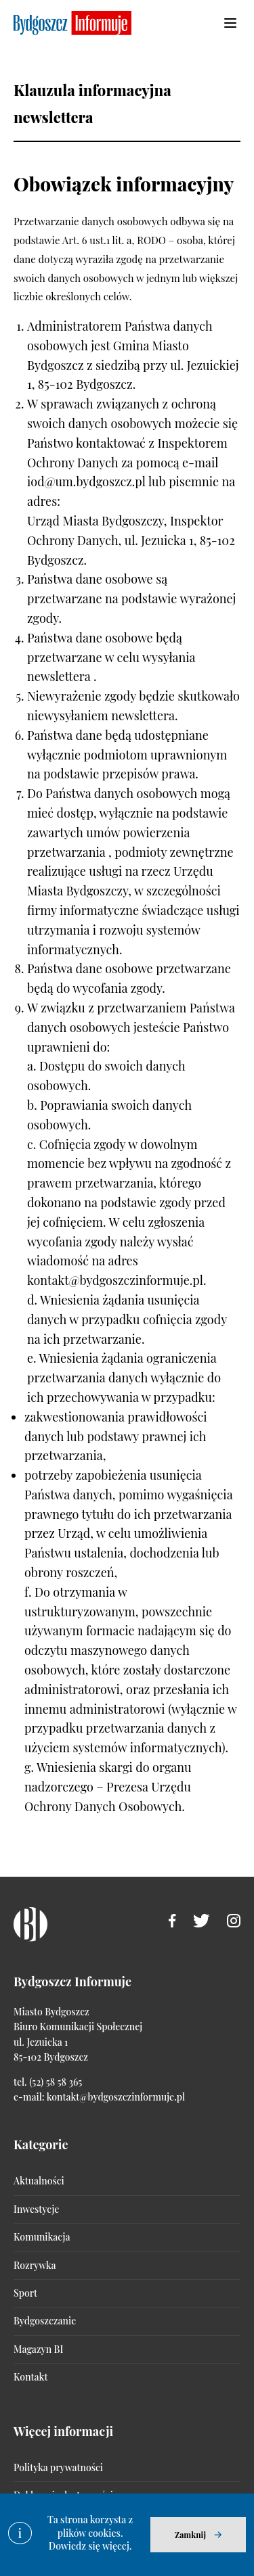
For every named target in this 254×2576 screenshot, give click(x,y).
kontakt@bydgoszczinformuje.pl (116, 2096)
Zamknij (190, 2534)
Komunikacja (42, 2236)
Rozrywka (35, 2265)
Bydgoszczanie (45, 2320)
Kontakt (30, 2376)
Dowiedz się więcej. (90, 2545)
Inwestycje (36, 2209)
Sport (25, 2293)
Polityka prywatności (58, 2467)
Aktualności (39, 2180)
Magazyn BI (38, 2349)
